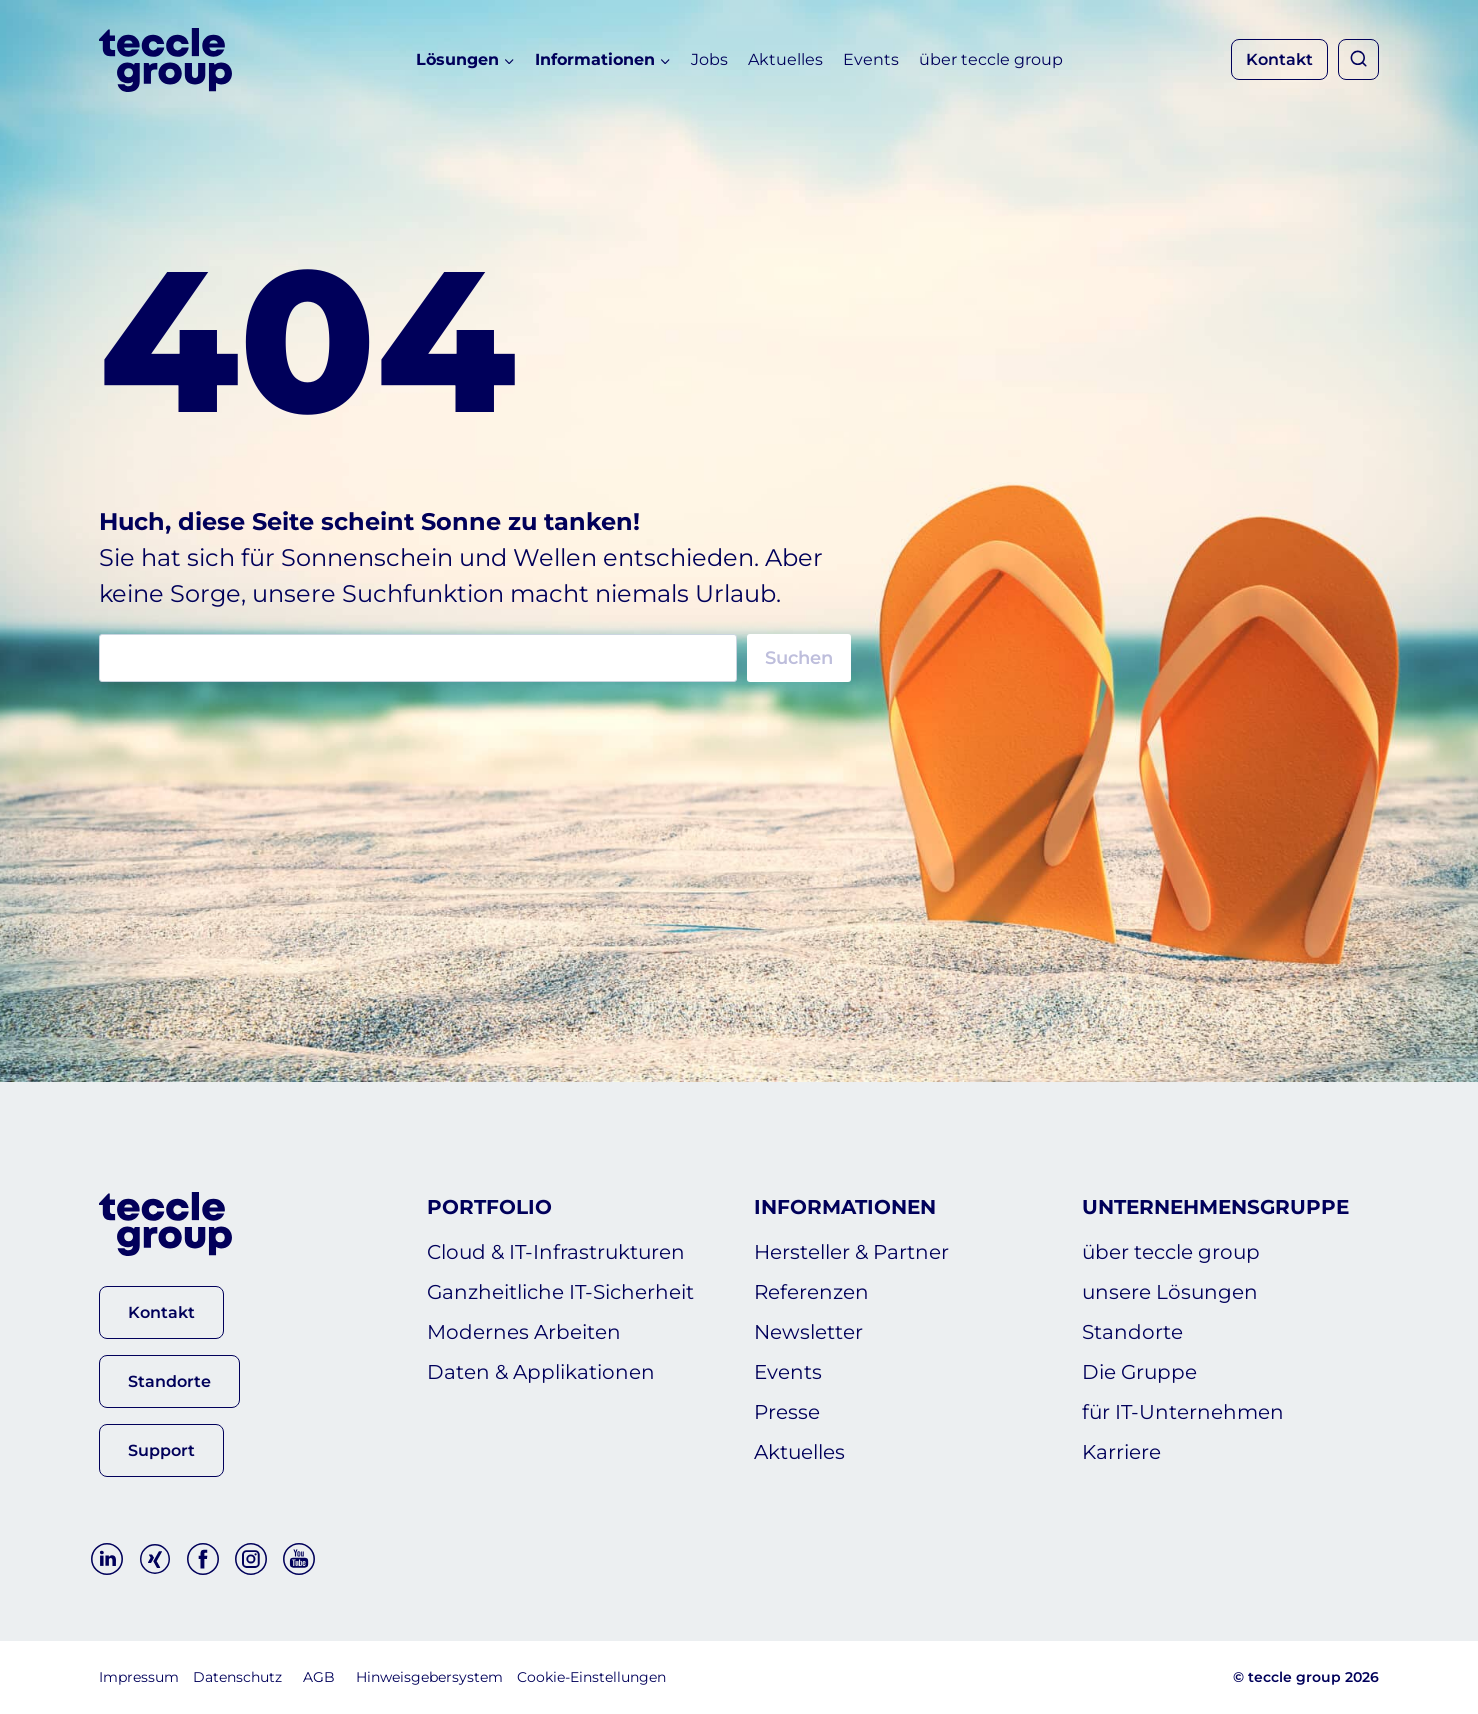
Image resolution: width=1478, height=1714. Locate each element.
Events (871, 59)
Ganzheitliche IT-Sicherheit (560, 1292)
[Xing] (155, 1559)
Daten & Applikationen (541, 1372)
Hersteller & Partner (851, 1252)
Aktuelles (785, 59)
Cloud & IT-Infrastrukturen (556, 1252)
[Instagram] (251, 1559)
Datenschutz (237, 1677)
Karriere (1121, 1452)
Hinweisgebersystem (429, 1677)
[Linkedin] (107, 1559)
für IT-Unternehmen (1183, 1412)
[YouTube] (299, 1559)
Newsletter (808, 1332)
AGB (319, 1677)
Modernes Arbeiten (524, 1332)
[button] (161, 1312)
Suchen (799, 658)
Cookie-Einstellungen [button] (591, 1677)
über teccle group (991, 59)
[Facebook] (203, 1559)
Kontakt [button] (1279, 59)
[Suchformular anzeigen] (1358, 59)
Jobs (709, 59)
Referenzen (811, 1292)
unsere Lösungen (1170, 1292)
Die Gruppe (1139, 1372)
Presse (787, 1412)
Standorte (1132, 1332)
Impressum (139, 1677)
